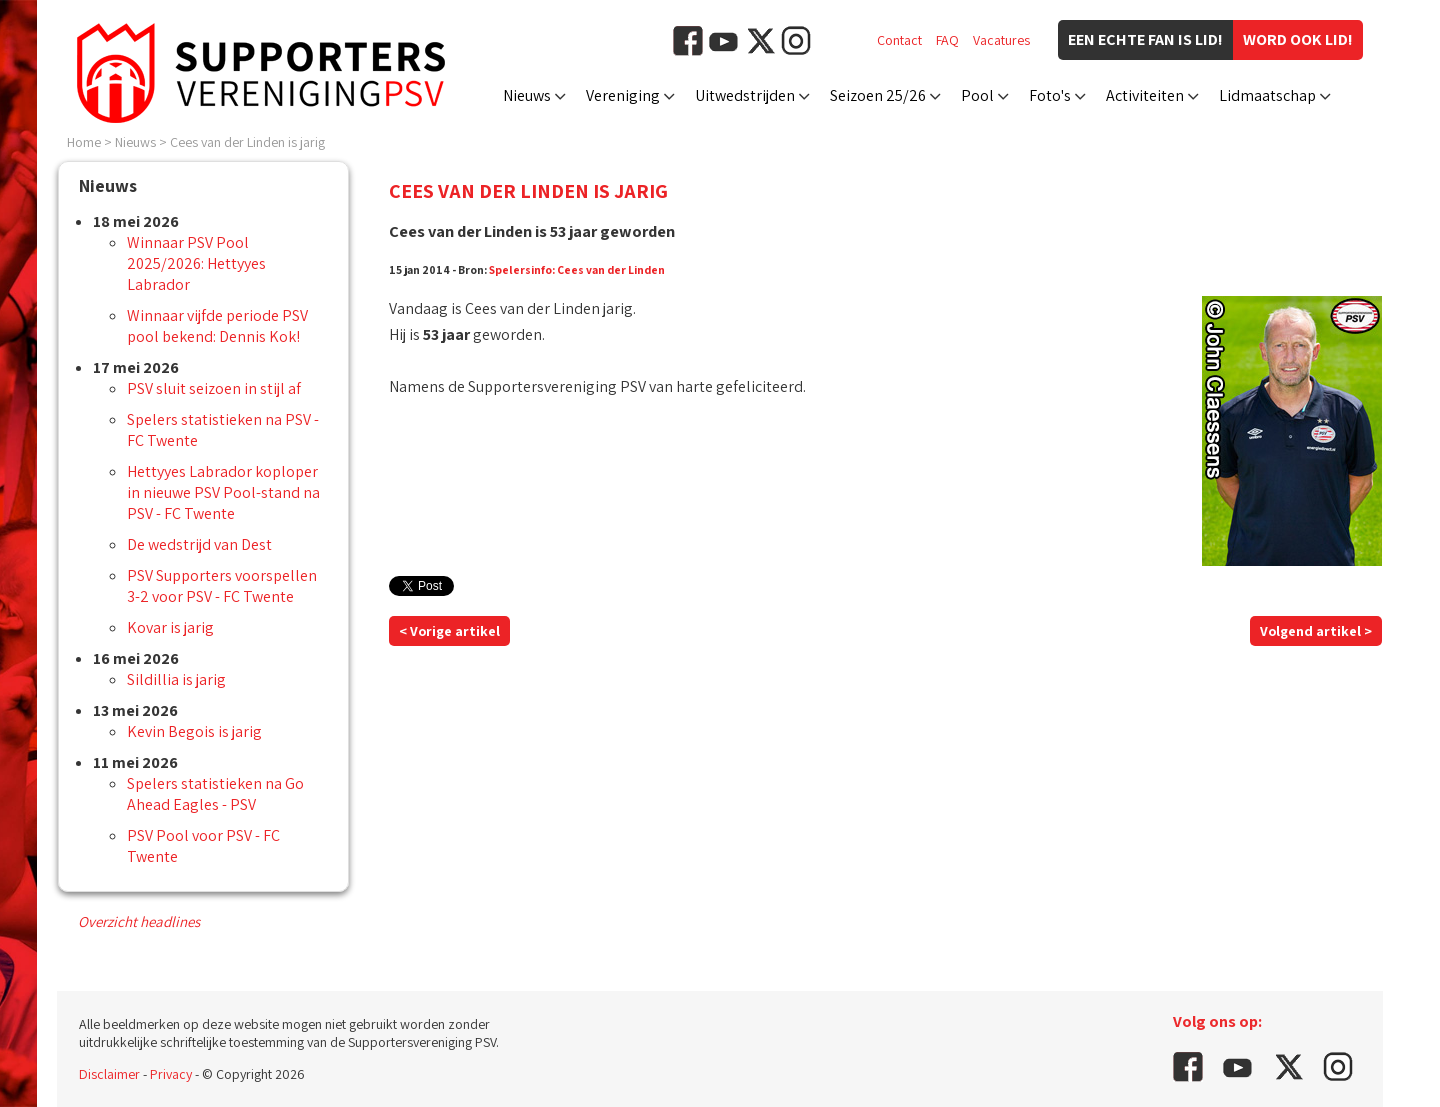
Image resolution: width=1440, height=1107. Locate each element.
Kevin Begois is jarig (194, 731)
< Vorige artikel (449, 631)
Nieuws (527, 95)
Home (84, 142)
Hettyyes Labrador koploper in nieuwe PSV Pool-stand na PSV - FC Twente (223, 492)
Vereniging (623, 95)
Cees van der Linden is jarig (247, 142)
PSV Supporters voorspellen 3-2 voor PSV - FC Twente (222, 586)
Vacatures (1001, 40)
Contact (899, 40)
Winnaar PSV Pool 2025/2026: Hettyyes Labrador (196, 263)
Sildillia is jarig (176, 679)
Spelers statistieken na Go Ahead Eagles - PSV (215, 794)
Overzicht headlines (139, 921)
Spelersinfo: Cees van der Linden (577, 269)
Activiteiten (1145, 95)
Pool (977, 95)
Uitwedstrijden (745, 95)
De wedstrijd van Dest (199, 544)
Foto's (1050, 95)
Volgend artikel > (1316, 631)
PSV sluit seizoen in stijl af (214, 388)
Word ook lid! (1298, 39)
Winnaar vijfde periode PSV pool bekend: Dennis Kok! (217, 326)
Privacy (171, 1074)
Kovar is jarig (170, 627)
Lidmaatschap (1267, 95)
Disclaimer (109, 1074)
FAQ (947, 40)
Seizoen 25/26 (878, 95)
